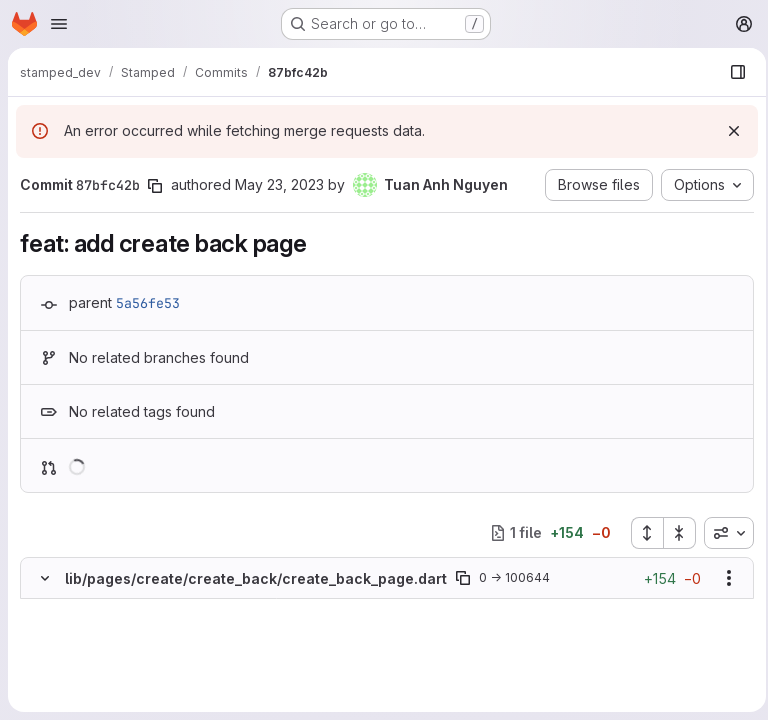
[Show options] (723, 578)
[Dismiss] (728, 131)
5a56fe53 (148, 303)
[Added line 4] (92, 669)
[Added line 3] (92, 649)
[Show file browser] (732, 72)
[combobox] (723, 533)
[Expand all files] (641, 533)
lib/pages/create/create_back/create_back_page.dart (256, 578)
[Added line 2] (92, 629)
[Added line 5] (92, 689)
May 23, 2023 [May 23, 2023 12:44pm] (279, 184)
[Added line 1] (92, 609)
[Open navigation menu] (59, 24)
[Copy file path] (463, 578)
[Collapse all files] (674, 533)
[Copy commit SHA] (155, 186)
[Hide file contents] (45, 578)
